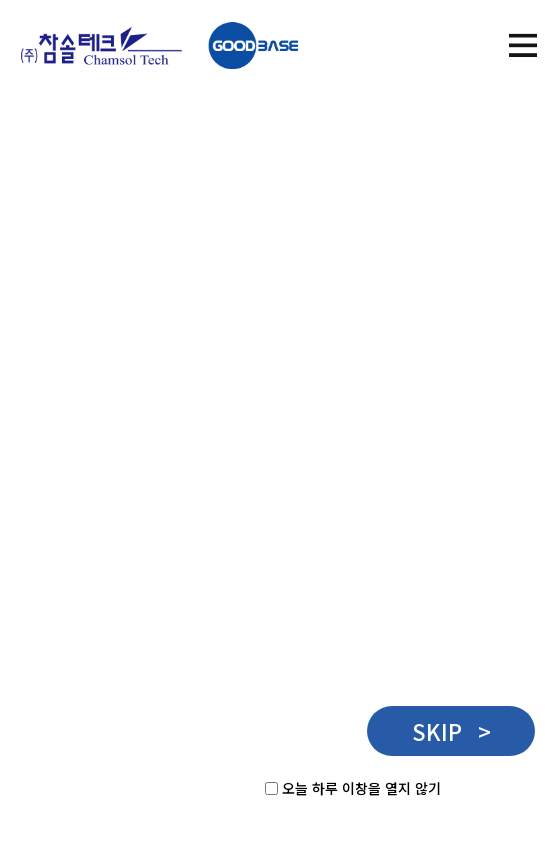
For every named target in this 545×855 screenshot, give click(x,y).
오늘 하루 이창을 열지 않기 (361, 788)
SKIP (451, 731)
